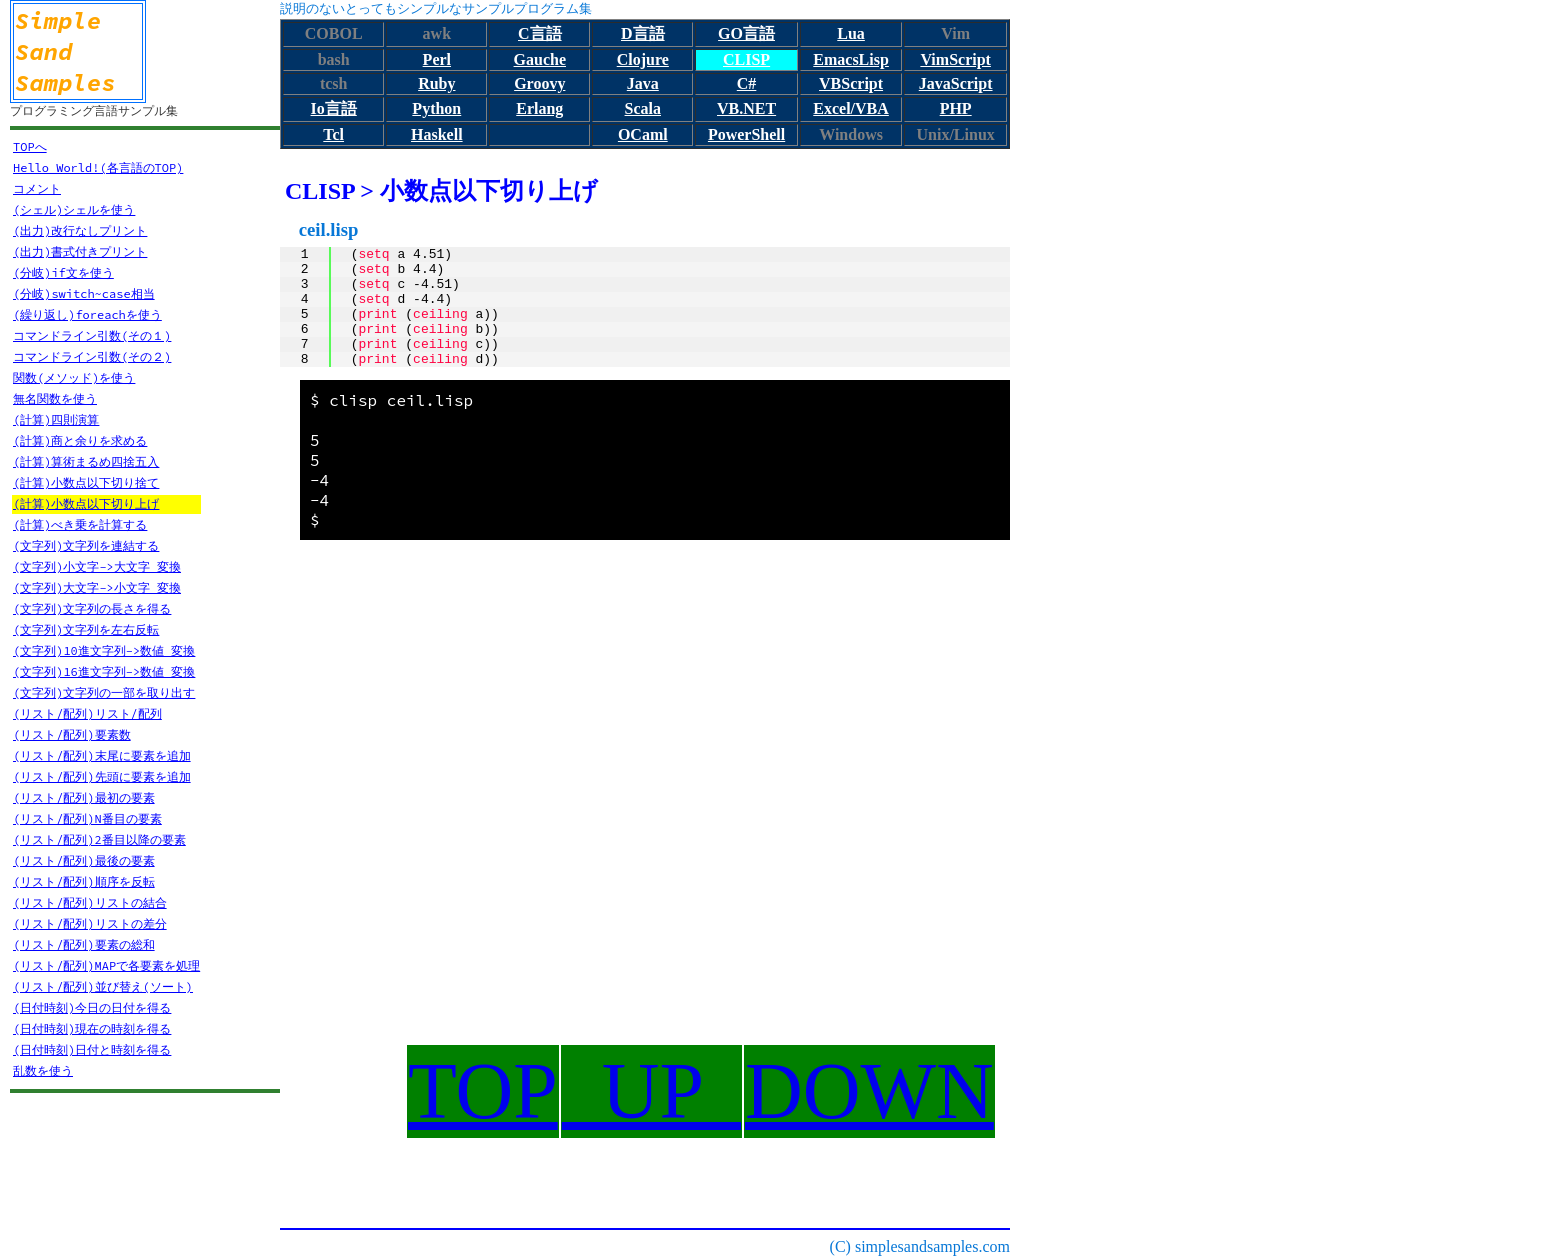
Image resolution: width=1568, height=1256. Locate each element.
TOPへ (30, 146)
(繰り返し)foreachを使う (87, 314)
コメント (37, 188)
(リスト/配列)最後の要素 (84, 860)
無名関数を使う (55, 398)
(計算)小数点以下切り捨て (86, 482)
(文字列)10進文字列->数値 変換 (104, 650)
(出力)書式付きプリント (80, 251)
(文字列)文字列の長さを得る (92, 608)
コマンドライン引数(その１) (92, 335)
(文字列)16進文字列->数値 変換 (104, 671)
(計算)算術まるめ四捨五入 (86, 461)
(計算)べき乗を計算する (80, 524)
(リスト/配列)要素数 (72, 734)
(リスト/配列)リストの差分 (90, 923)
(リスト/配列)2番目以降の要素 (99, 839)
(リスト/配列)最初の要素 (84, 797)
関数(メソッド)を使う (74, 377)
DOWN (869, 1091)
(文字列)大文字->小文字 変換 (97, 587)
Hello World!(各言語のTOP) (98, 167)
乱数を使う (43, 1070)
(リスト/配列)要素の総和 (84, 944)
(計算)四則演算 (56, 419)
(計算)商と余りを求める (80, 440)
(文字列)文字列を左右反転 (86, 629)
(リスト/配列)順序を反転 (84, 881)
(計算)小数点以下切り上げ (86, 503)
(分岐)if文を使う (63, 272)
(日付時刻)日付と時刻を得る (92, 1049)
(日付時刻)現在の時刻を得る (92, 1028)
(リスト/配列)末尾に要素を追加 (102, 755)
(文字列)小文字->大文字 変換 (97, 566)
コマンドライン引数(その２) (92, 356)
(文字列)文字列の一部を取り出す (104, 692)
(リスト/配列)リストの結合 (90, 902)
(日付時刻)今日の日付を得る (92, 1007)
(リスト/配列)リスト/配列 (87, 713)
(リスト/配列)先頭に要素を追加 (102, 776)
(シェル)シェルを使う (74, 209)
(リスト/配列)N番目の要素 (87, 818)
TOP (483, 1091)
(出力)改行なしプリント (80, 230)
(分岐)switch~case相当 (84, 293)
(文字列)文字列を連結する (86, 545)
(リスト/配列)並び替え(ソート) (103, 986)
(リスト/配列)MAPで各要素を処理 (106, 965)
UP (651, 1091)
